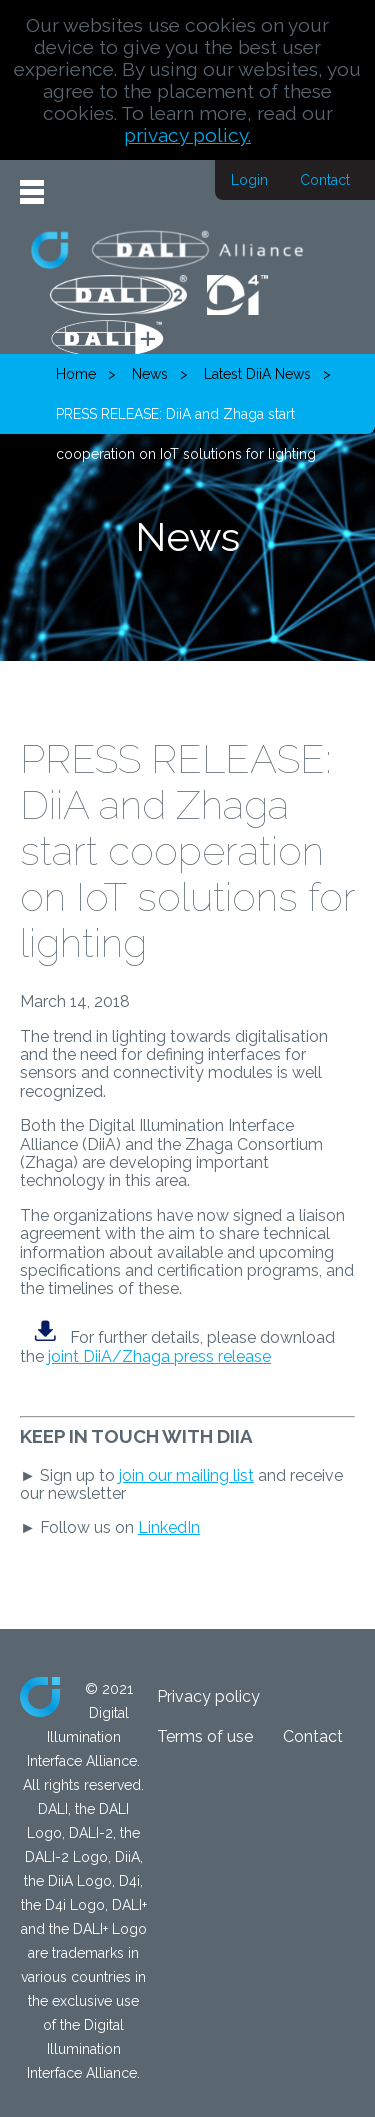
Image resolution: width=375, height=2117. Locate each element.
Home (76, 374)
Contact (325, 180)
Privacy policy (208, 1696)
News (150, 374)
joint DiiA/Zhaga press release (159, 1356)
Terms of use (205, 1736)
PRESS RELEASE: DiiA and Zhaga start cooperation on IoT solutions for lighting (186, 420)
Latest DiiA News (257, 374)
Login (249, 180)
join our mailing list (186, 1475)
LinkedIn (169, 1527)
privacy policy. (187, 135)
